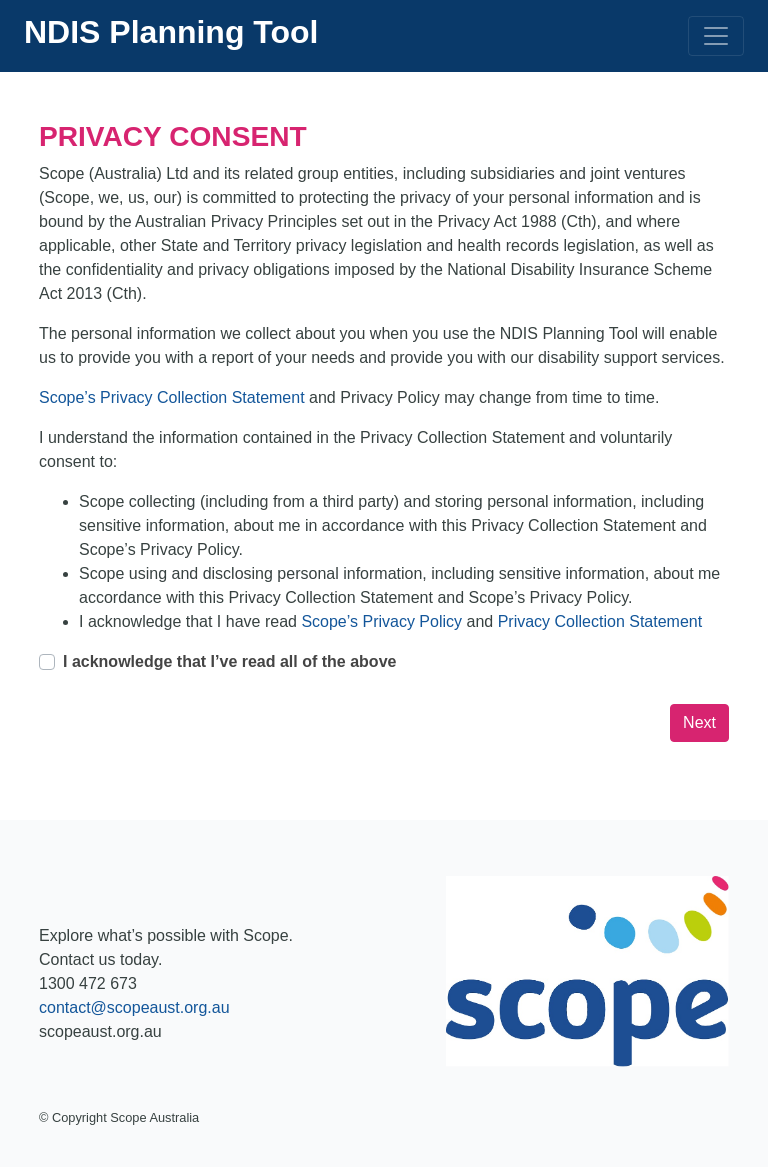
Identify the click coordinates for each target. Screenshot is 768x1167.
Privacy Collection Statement (600, 621)
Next (699, 722)
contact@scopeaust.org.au (134, 1007)
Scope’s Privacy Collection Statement (174, 397)
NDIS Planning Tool (171, 32)
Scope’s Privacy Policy (383, 621)
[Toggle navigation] (716, 36)
